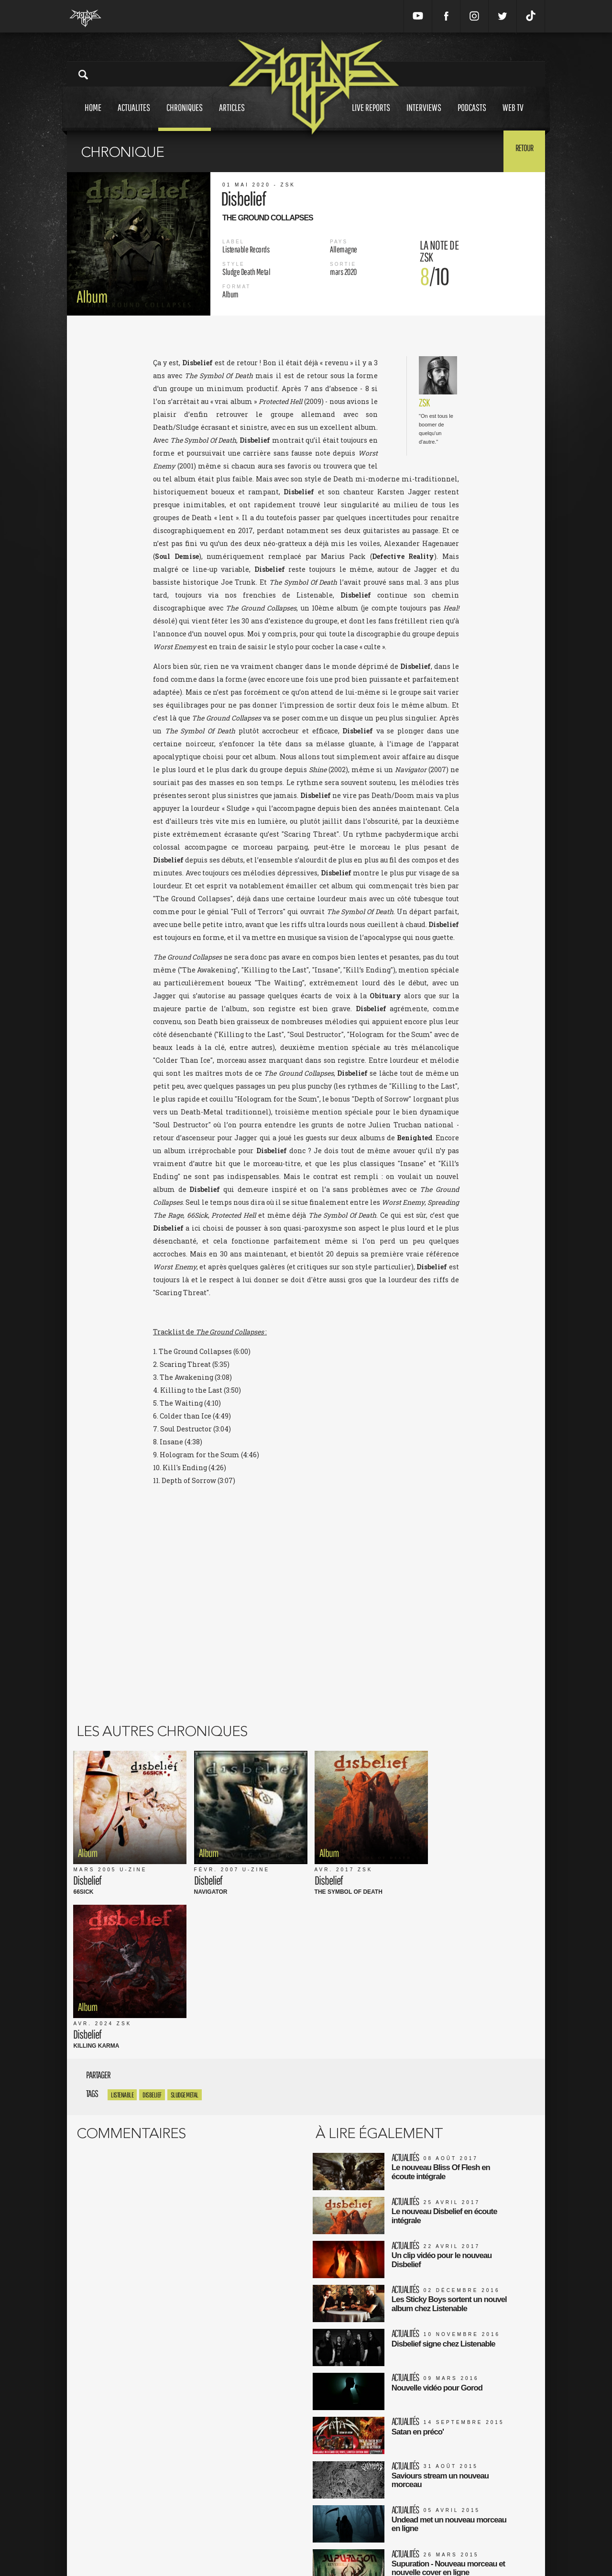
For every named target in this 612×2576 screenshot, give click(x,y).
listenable (122, 1912)
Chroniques (184, 116)
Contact (226, 2551)
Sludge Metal (184, 1912)
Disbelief (152, 1912)
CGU (222, 2521)
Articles (232, 116)
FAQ (221, 2541)
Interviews (423, 116)
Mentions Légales (241, 2511)
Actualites (133, 116)
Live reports (371, 116)
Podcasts (471, 116)
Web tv (513, 116)
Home (92, 116)
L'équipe (227, 2531)
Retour (521, 150)
